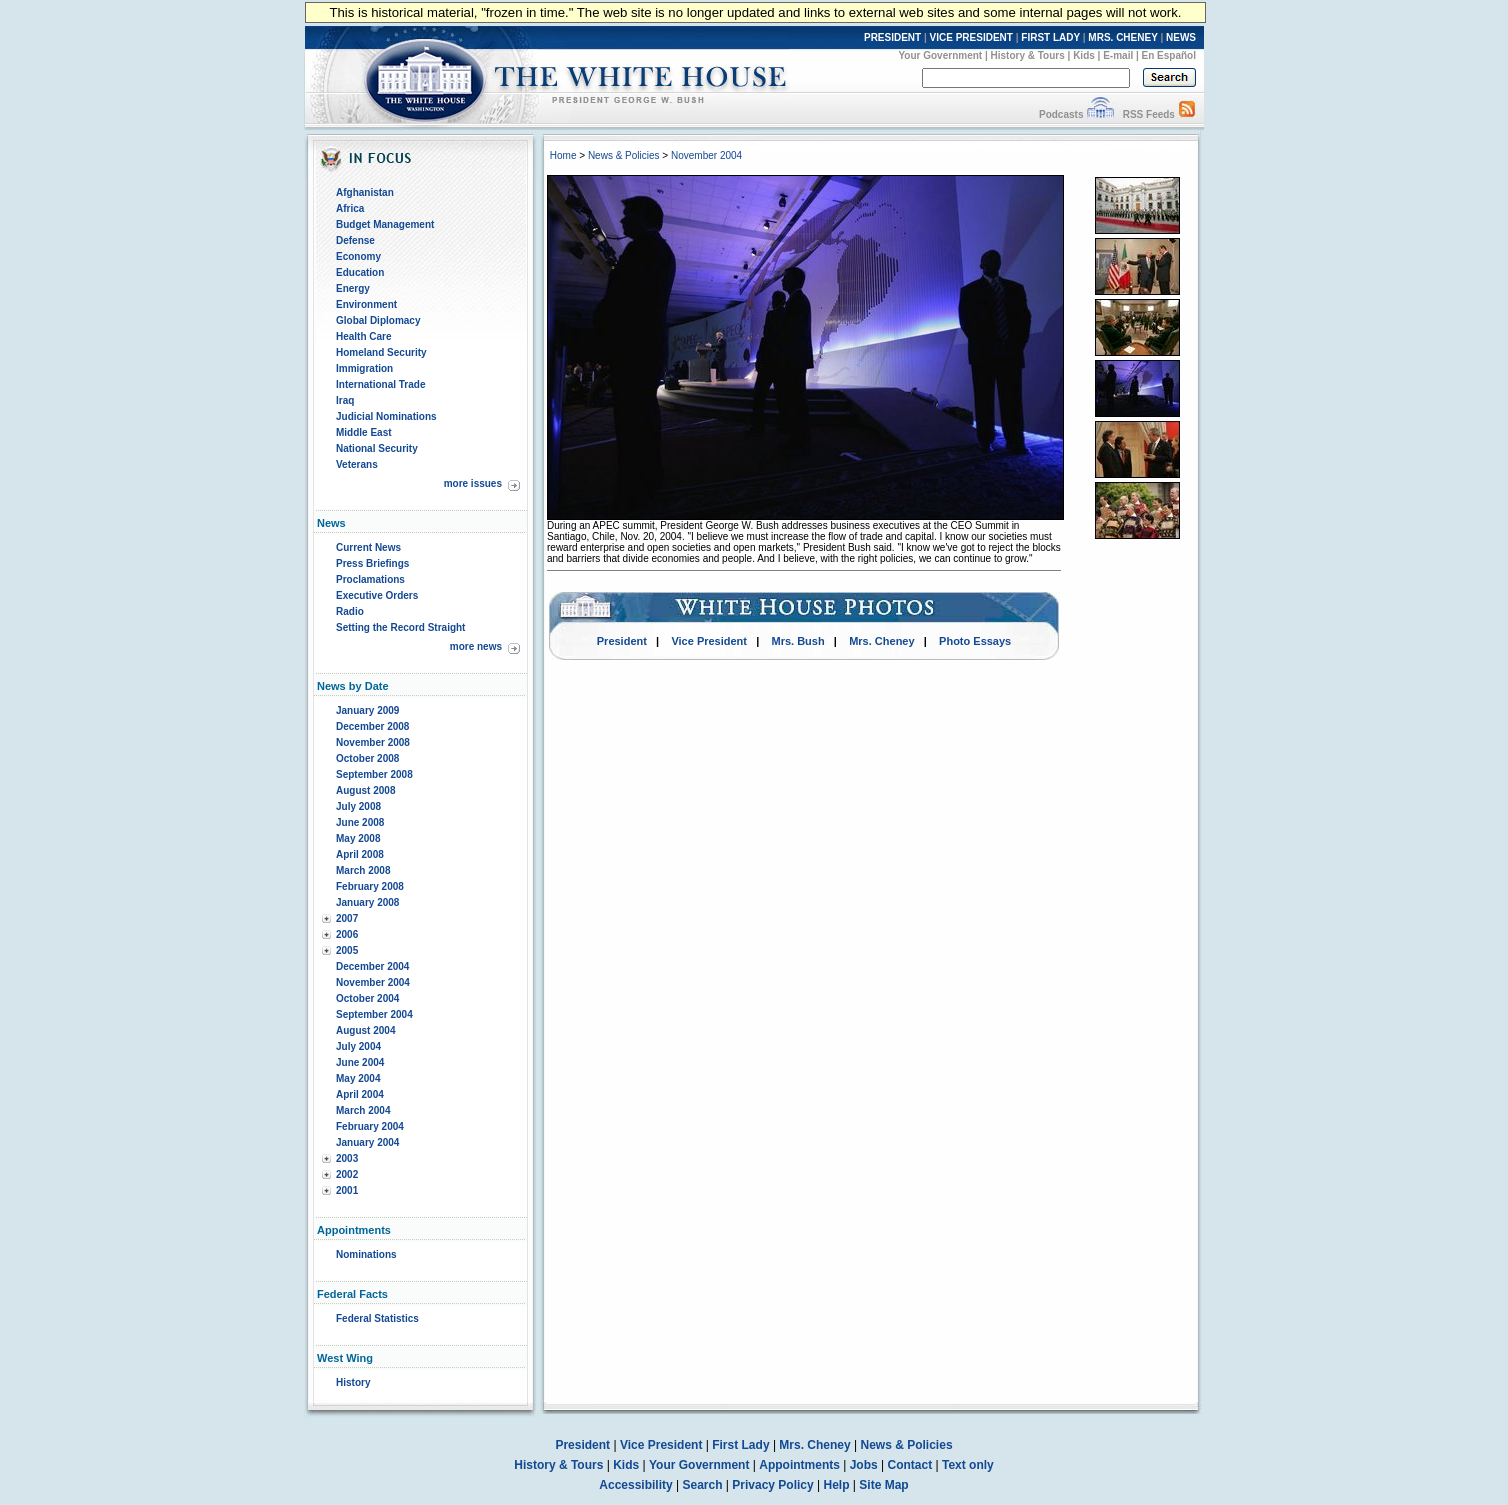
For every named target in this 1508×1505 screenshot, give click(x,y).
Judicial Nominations (386, 416)
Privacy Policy (772, 1485)
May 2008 (358, 838)
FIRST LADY (1050, 37)
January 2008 (367, 902)
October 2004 (367, 998)
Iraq (345, 400)
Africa (350, 208)
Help (837, 1485)
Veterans (357, 464)
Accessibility (635, 1485)
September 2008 (374, 774)
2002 (347, 1174)
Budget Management (385, 224)
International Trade (380, 384)
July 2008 (358, 806)
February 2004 (370, 1126)
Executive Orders (377, 595)
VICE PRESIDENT (971, 37)
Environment (366, 304)
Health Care (364, 336)
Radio (350, 611)
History (353, 1382)
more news (476, 646)
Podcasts (1061, 114)
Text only (968, 1465)
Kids (1084, 55)
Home (563, 155)
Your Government (940, 55)
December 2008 (372, 726)
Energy (353, 288)
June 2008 (360, 822)
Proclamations (370, 579)
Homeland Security (381, 352)
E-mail (1118, 55)
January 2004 (367, 1142)
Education (360, 272)
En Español (1169, 55)
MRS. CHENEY (1122, 37)
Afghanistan (365, 192)
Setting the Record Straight (400, 627)
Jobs (864, 1465)
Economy (358, 256)
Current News (368, 547)
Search (703, 1485)
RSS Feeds (1149, 114)
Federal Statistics (377, 1318)
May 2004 (358, 1078)
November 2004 (373, 982)
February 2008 (370, 886)
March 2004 (363, 1110)
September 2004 (374, 1014)
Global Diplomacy (378, 320)
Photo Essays (975, 641)
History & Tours (1028, 55)
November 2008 (373, 742)
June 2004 (360, 1062)
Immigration (364, 368)
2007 (347, 918)
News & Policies (624, 155)
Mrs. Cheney (881, 641)
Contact (910, 1465)
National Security (377, 448)
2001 (347, 1190)
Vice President (709, 641)
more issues (473, 483)
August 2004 (365, 1030)
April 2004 (360, 1094)
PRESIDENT (892, 37)
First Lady (740, 1445)
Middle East (364, 432)
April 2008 (360, 854)
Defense (355, 240)
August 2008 (365, 790)
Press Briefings (372, 563)
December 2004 (372, 966)
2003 (347, 1158)
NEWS (1181, 37)
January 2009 (367, 710)
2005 (347, 950)
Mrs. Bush (798, 641)
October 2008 (367, 758)
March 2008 (363, 870)
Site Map (883, 1485)
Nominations (366, 1254)
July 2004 (358, 1046)
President (622, 641)
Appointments (799, 1465)
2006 (347, 934)
